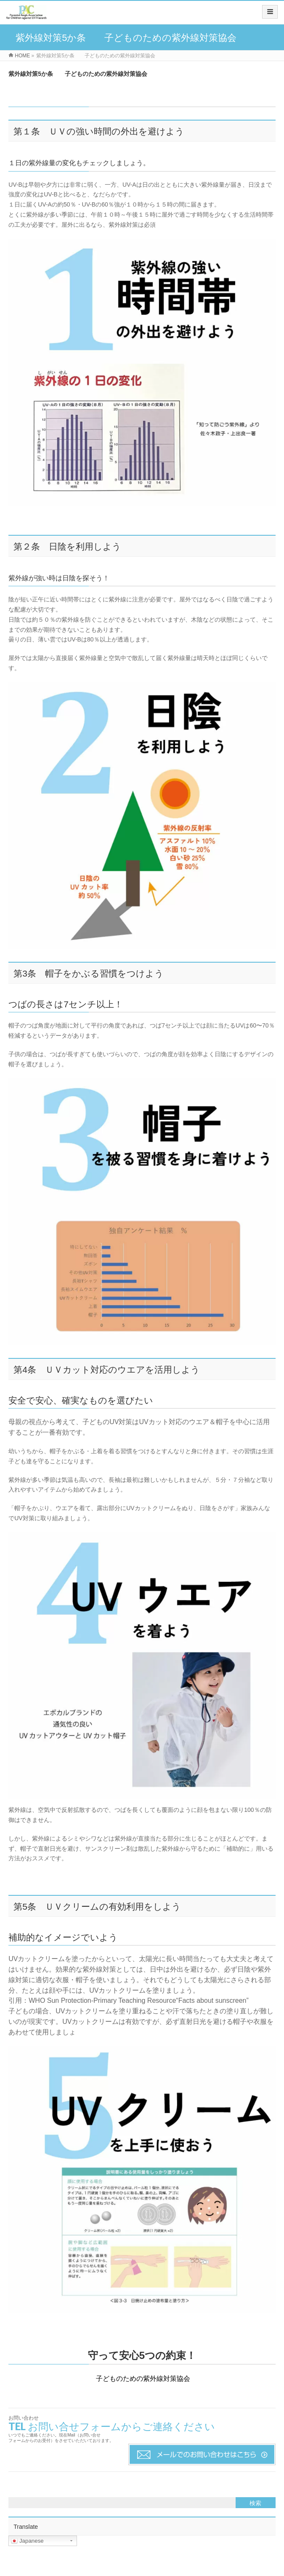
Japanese (27, 2541)
